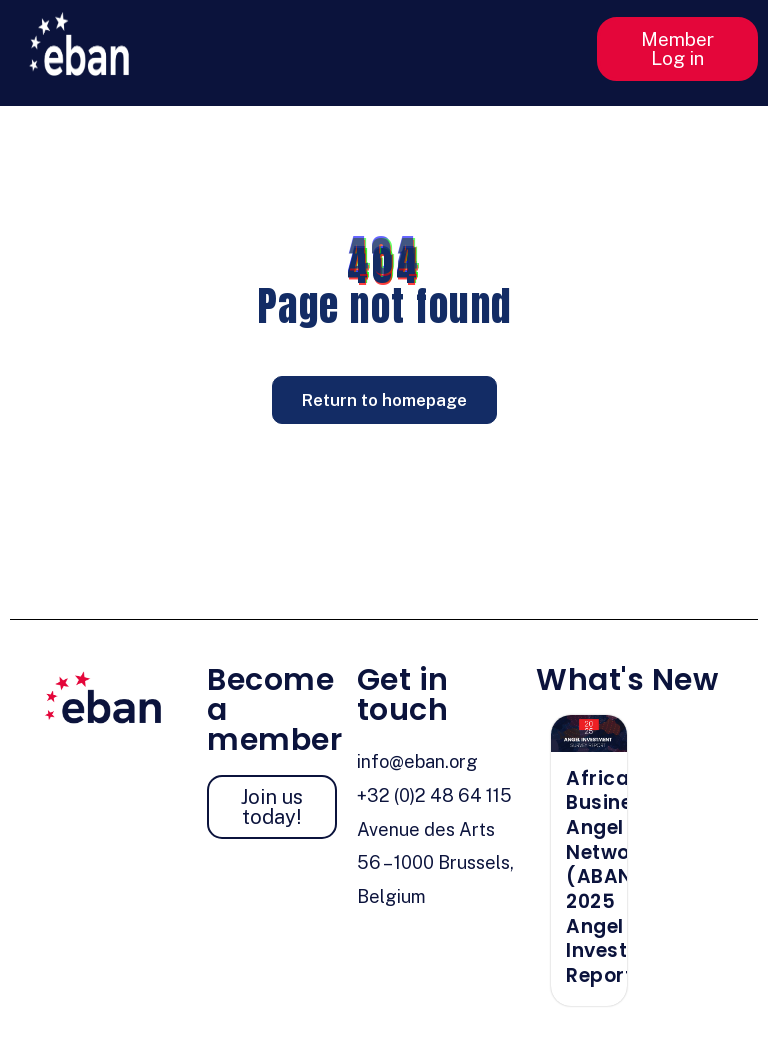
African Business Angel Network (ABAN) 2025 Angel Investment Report (622, 877)
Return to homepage (384, 400)
